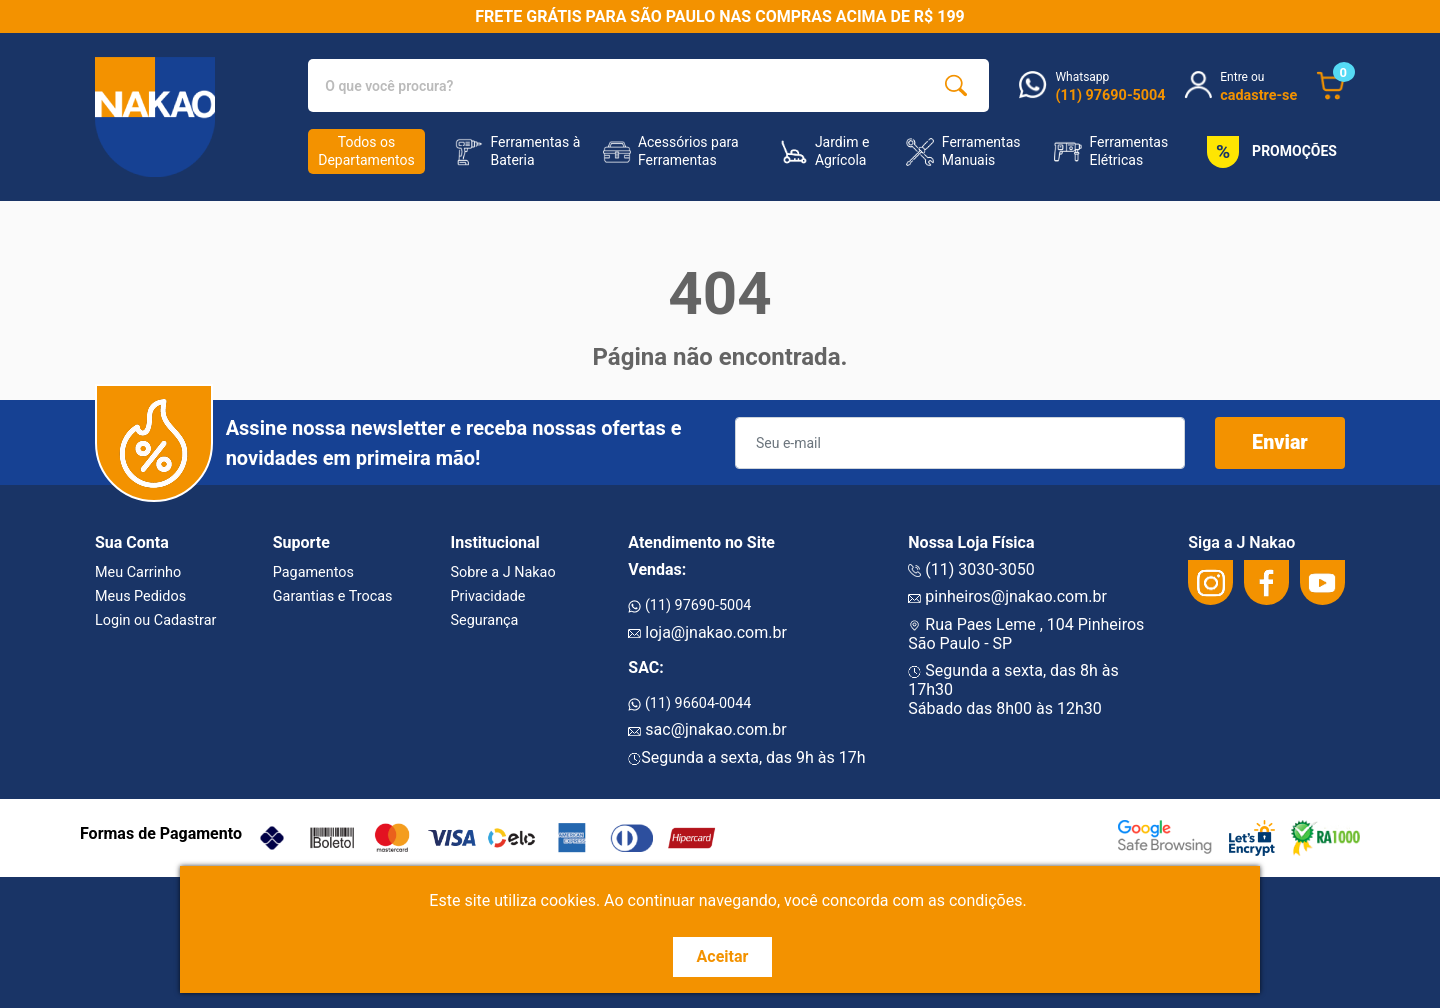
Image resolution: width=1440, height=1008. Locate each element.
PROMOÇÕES (1268, 152)
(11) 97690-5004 (689, 605)
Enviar (1280, 443)
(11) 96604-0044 (689, 703)
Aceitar (723, 956)
